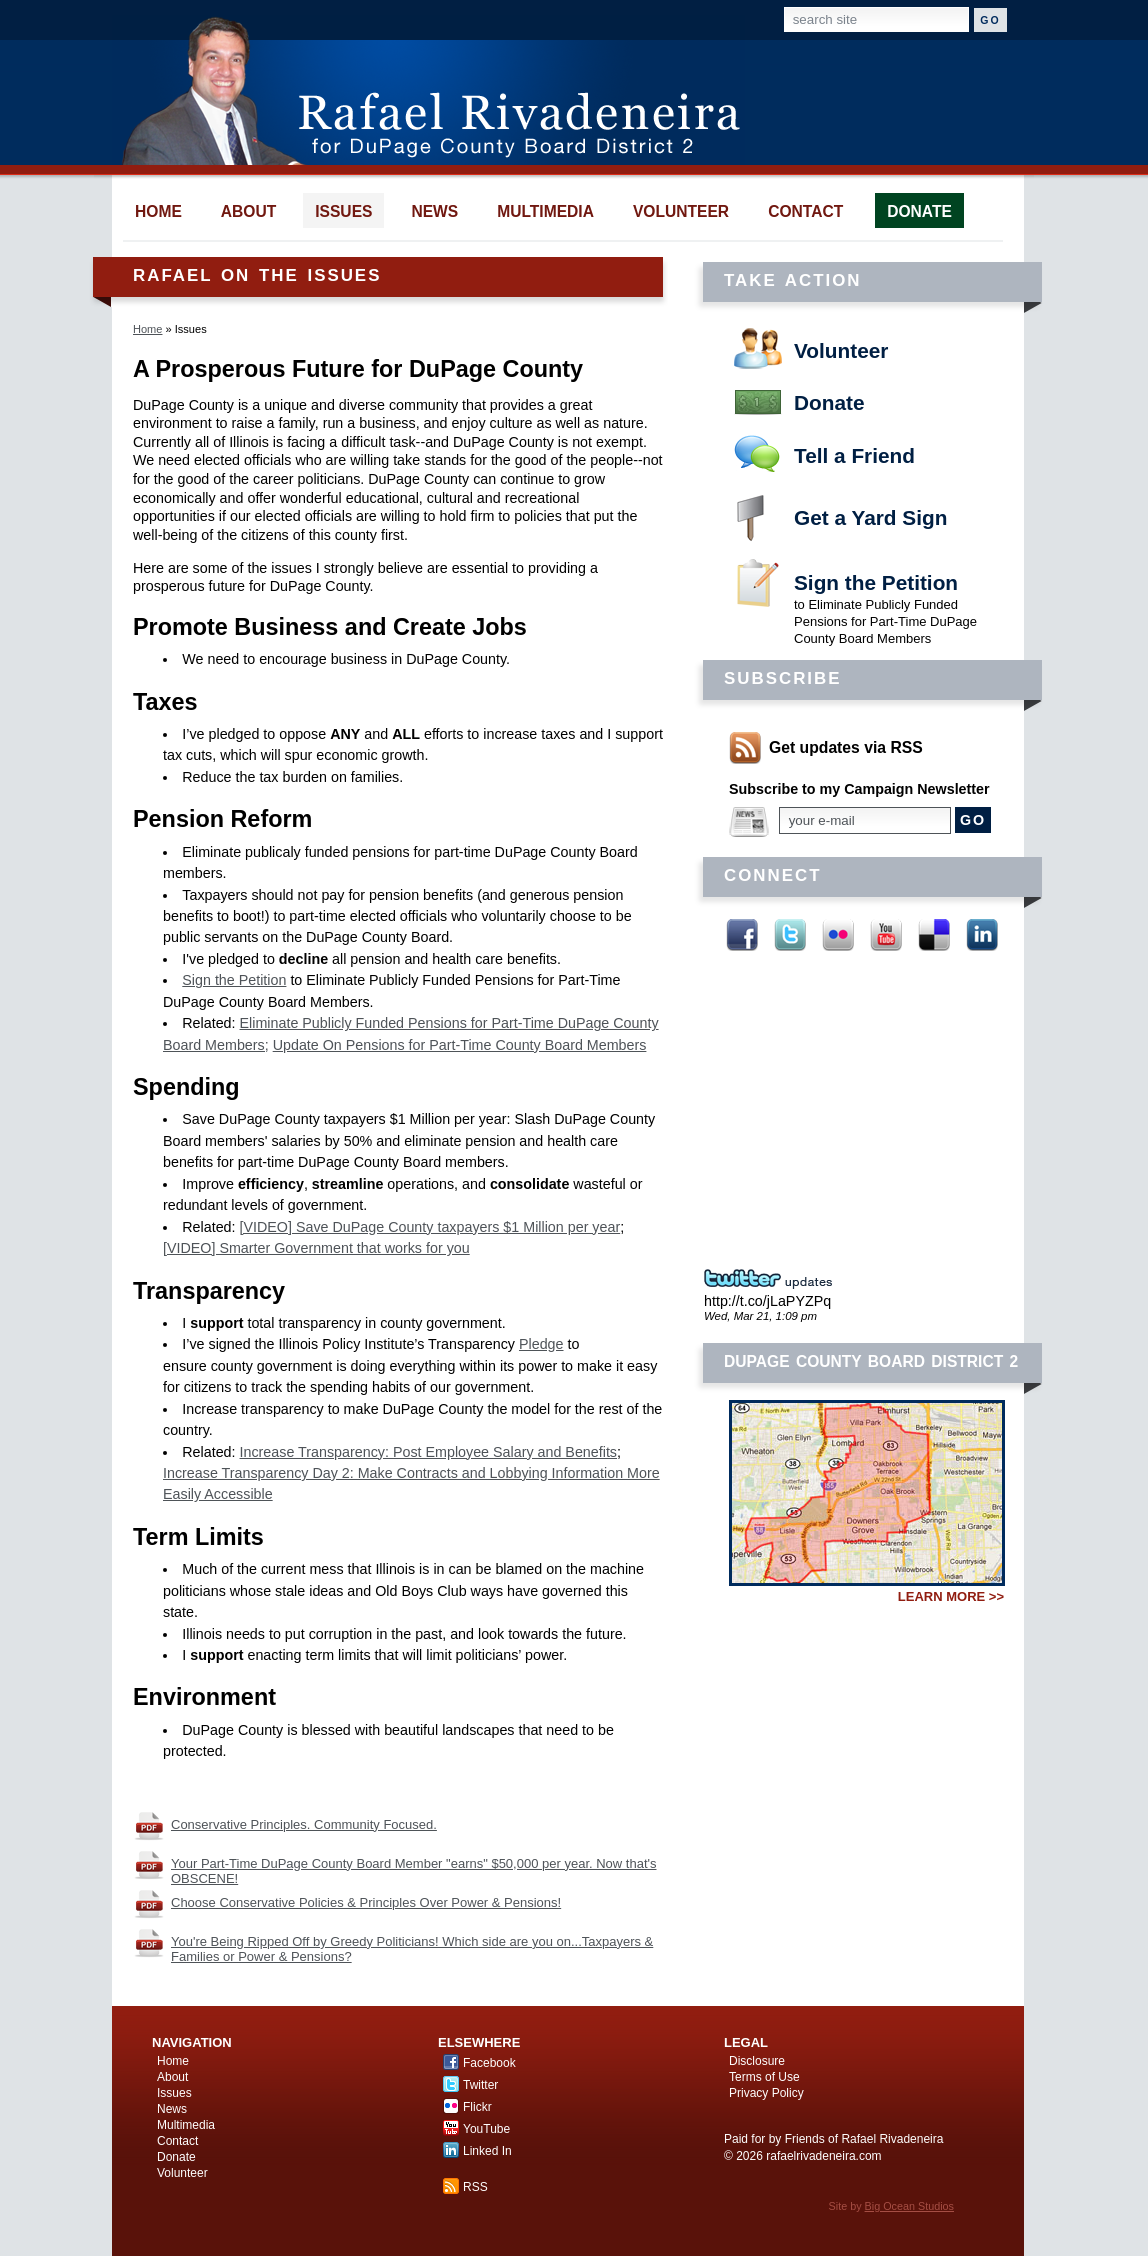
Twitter (790, 935)
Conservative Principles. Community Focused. (304, 1824)
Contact (177, 2141)
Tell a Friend (854, 455)
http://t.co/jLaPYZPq (767, 1301)
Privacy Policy (766, 2093)
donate (919, 211)
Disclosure (757, 2061)
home (158, 211)
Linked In (982, 935)
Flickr (838, 935)
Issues (174, 2093)
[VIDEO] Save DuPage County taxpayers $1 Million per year (430, 1227)
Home (147, 329)
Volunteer (841, 350)
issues (343, 211)
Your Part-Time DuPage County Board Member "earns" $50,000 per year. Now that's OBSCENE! (414, 1871)
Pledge (541, 1344)
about (248, 211)
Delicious (934, 935)
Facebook (742, 935)
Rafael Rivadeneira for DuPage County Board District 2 (440, 90)
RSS (475, 2187)
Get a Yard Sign (870, 517)
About (172, 2077)
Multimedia (186, 2125)
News (172, 2109)
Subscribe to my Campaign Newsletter (859, 789)
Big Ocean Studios (909, 2206)
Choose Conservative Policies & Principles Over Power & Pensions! (366, 1902)
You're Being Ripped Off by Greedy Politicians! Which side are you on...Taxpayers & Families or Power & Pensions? (412, 1949)
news (434, 211)
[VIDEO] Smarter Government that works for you (316, 1248)
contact (805, 211)
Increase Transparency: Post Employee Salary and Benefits (428, 1452)
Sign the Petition (876, 582)
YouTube (886, 935)
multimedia (545, 211)
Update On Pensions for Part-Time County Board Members (460, 1045)
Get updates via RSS (846, 747)
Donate (829, 402)
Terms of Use (764, 2077)
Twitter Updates (774, 1279)
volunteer (681, 211)
